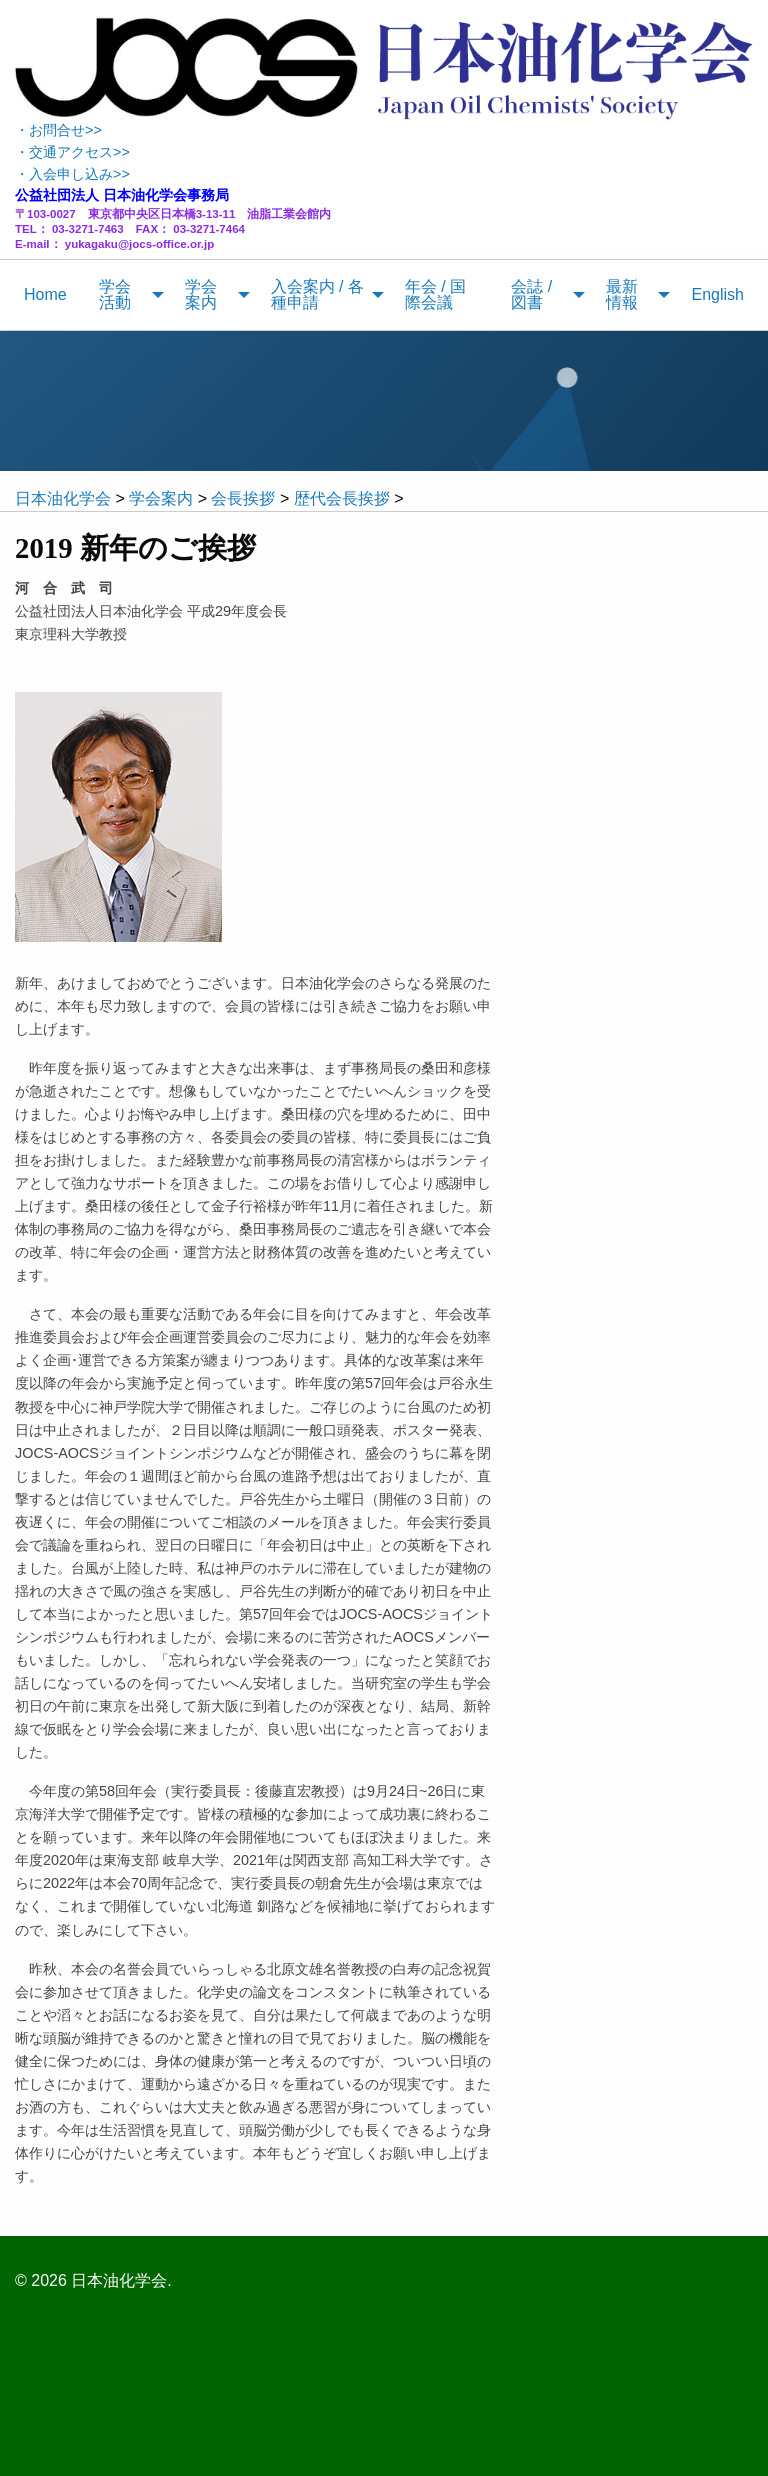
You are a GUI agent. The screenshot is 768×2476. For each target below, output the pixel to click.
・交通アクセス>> (72, 152)
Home (45, 294)
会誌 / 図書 (531, 294)
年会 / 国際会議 (435, 294)
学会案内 (201, 294)
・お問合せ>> (58, 130)
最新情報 (622, 294)
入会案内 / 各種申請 (317, 294)
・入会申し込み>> (72, 174)
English (717, 294)
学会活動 (115, 294)
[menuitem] (45, 295)
